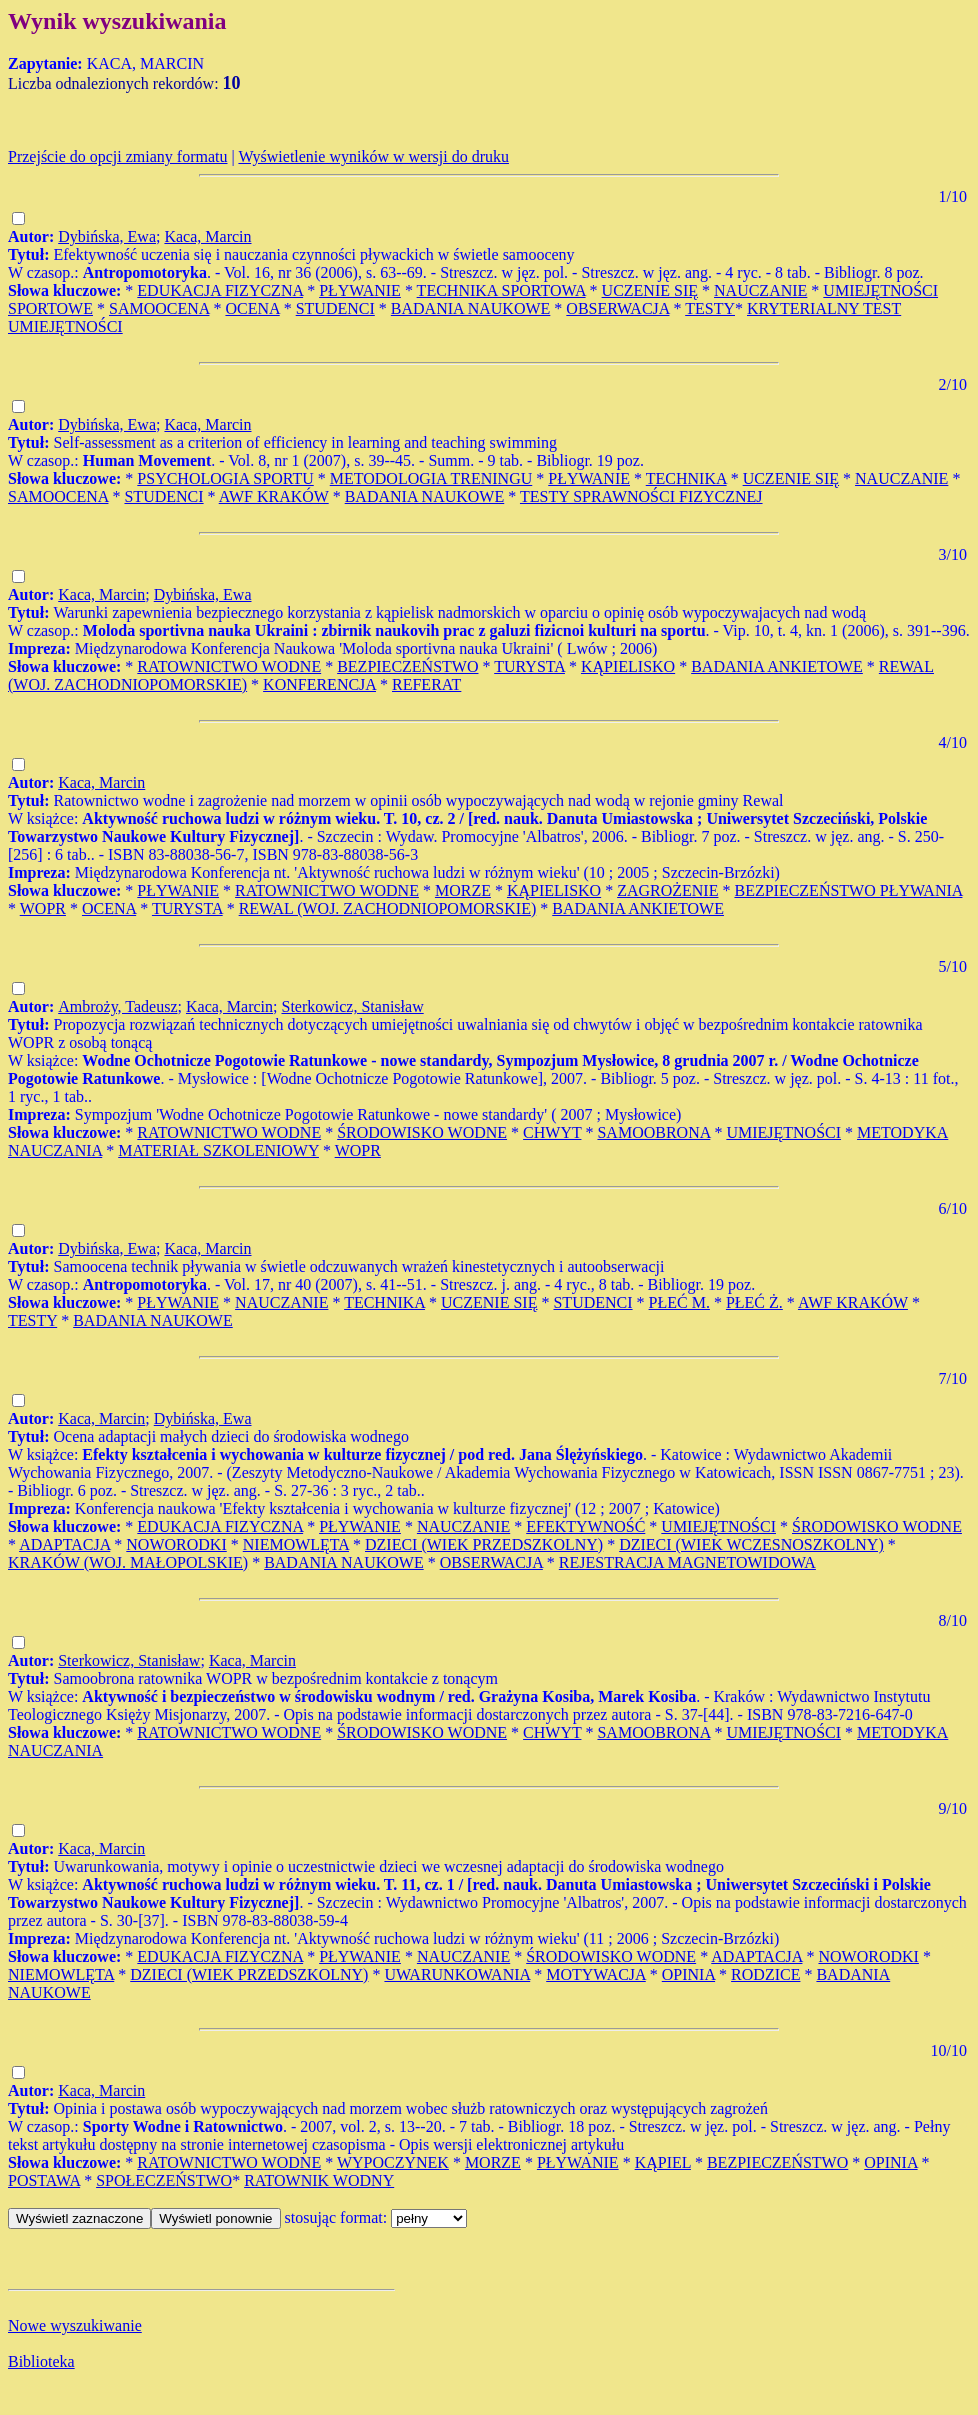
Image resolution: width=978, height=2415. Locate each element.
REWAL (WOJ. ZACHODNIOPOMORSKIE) (388, 908)
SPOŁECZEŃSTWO (164, 2180)
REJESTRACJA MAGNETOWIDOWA (687, 1562)
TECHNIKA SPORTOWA (501, 290)
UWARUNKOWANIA (457, 1974)
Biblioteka (41, 2361)
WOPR (43, 908)
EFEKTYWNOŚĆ (585, 1526)
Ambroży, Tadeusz (117, 1006)
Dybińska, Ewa (107, 236)
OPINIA (688, 1974)
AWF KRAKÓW (274, 496)
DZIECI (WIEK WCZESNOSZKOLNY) (751, 1544)
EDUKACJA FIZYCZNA (220, 290)
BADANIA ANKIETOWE (777, 666)
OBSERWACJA (617, 308)
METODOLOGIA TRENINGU (431, 478)
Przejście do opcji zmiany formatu (117, 156)
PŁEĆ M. (679, 1302)
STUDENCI (335, 308)
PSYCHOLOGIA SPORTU (225, 478)
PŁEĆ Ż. (754, 1302)
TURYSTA (529, 666)
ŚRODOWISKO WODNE (422, 1132)
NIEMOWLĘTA (296, 1544)
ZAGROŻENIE (667, 890)
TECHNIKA (686, 478)
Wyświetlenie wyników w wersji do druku (373, 156)
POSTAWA (44, 2180)
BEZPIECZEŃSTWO (407, 666)
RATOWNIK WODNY (319, 2180)
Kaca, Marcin (207, 236)
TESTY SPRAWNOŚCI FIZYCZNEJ (641, 496)
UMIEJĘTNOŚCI (783, 1132)
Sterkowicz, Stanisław (352, 1006)
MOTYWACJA (596, 1974)
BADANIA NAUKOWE (471, 308)
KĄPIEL (663, 2162)
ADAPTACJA (64, 1544)
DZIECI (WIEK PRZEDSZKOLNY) (484, 1544)
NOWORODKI (176, 1544)
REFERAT (426, 684)
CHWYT (552, 1132)
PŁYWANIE (360, 290)
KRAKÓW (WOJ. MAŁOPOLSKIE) (128, 1562)
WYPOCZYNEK (393, 2162)
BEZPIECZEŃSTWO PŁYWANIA (848, 890)
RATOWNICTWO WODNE (229, 666)
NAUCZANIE (760, 290)
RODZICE (765, 1974)
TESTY (710, 308)
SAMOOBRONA (653, 1132)
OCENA (252, 308)
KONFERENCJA (319, 684)
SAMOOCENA (159, 308)
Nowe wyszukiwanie (75, 2325)
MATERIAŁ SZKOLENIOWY (218, 1150)
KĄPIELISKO (628, 666)
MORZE (463, 890)
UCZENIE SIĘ (650, 290)
